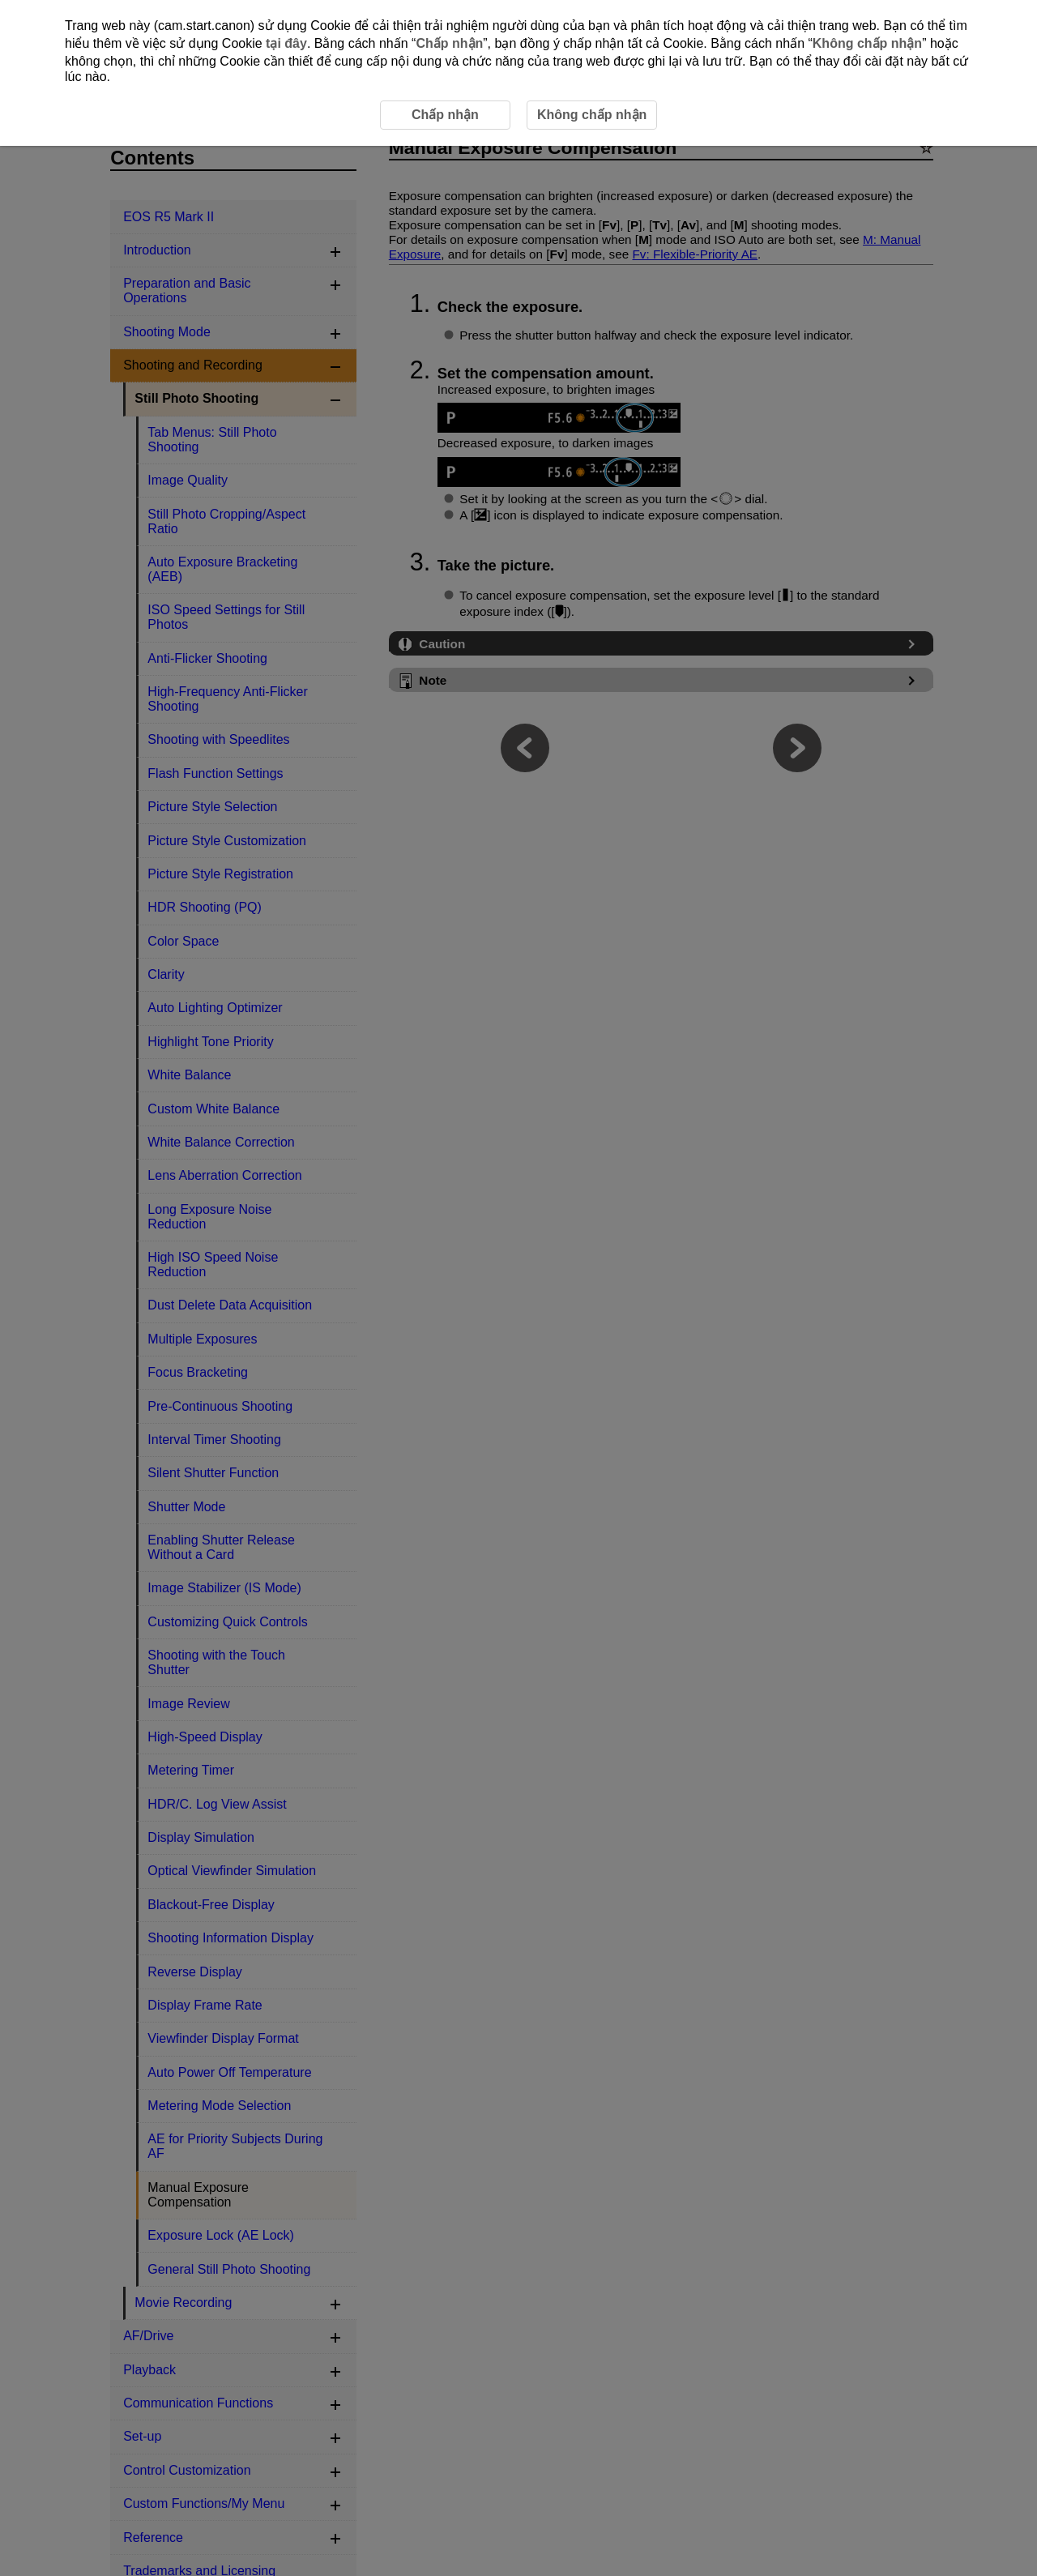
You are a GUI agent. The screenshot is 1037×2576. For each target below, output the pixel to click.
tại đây (286, 43)
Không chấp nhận (867, 43)
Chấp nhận (449, 43)
